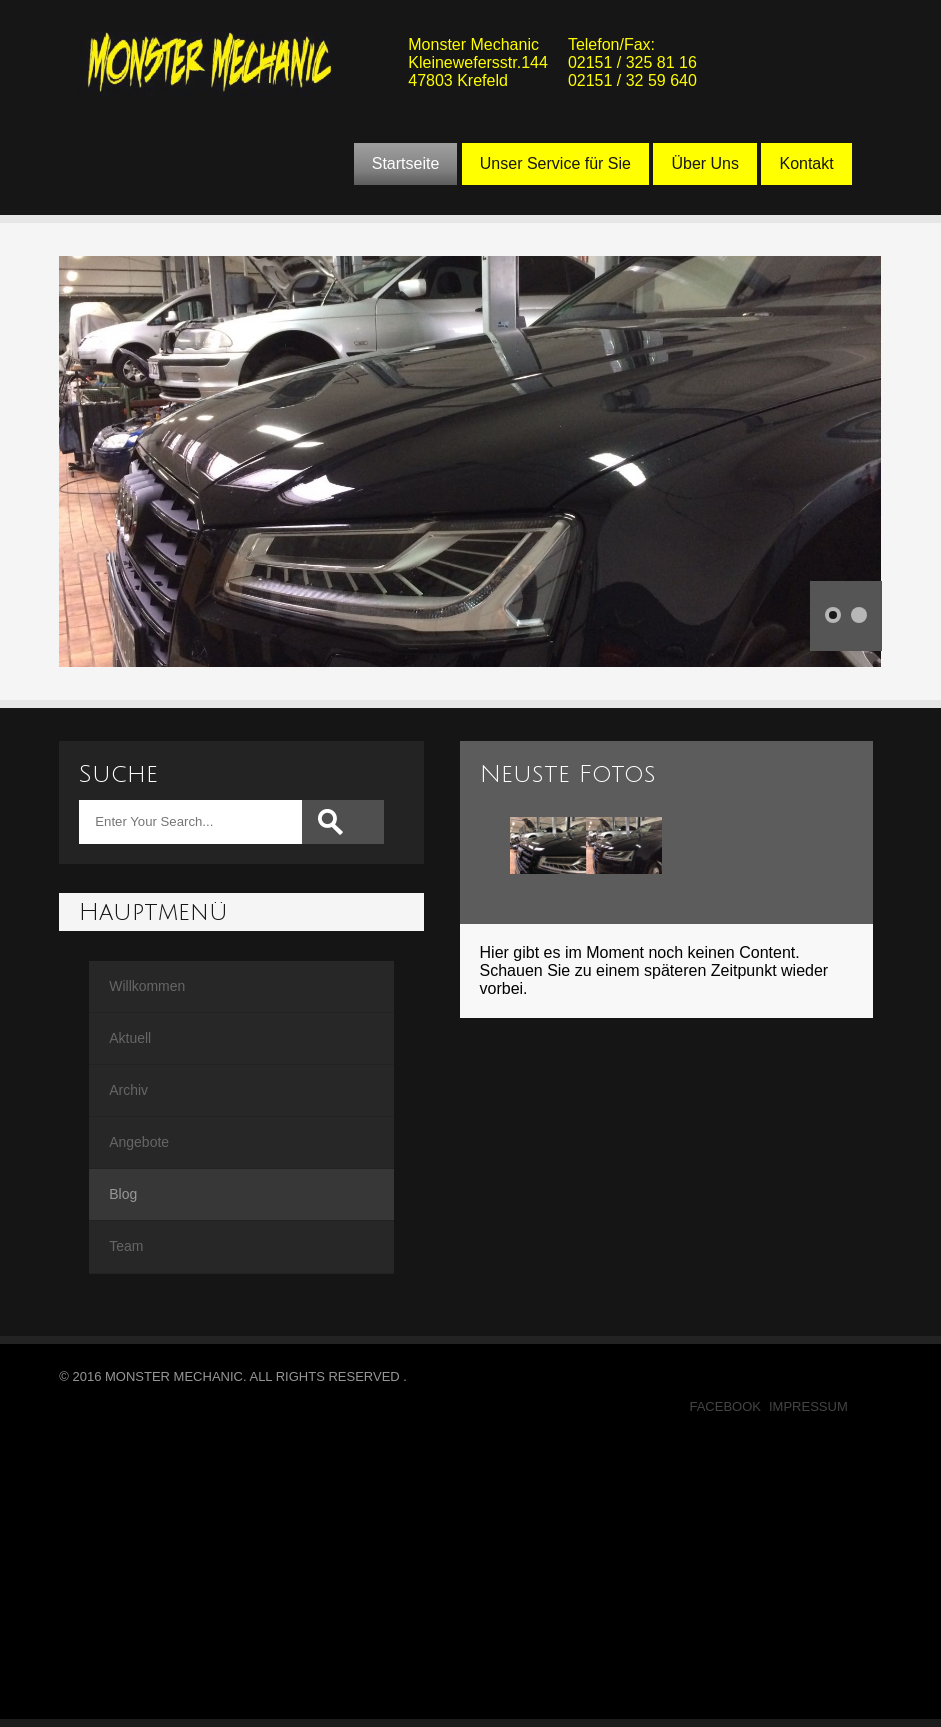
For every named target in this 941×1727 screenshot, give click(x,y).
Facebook (725, 1406)
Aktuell (130, 1038)
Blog (123, 1194)
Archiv (128, 1090)
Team (126, 1246)
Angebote (139, 1142)
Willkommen (147, 986)
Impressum (808, 1406)
